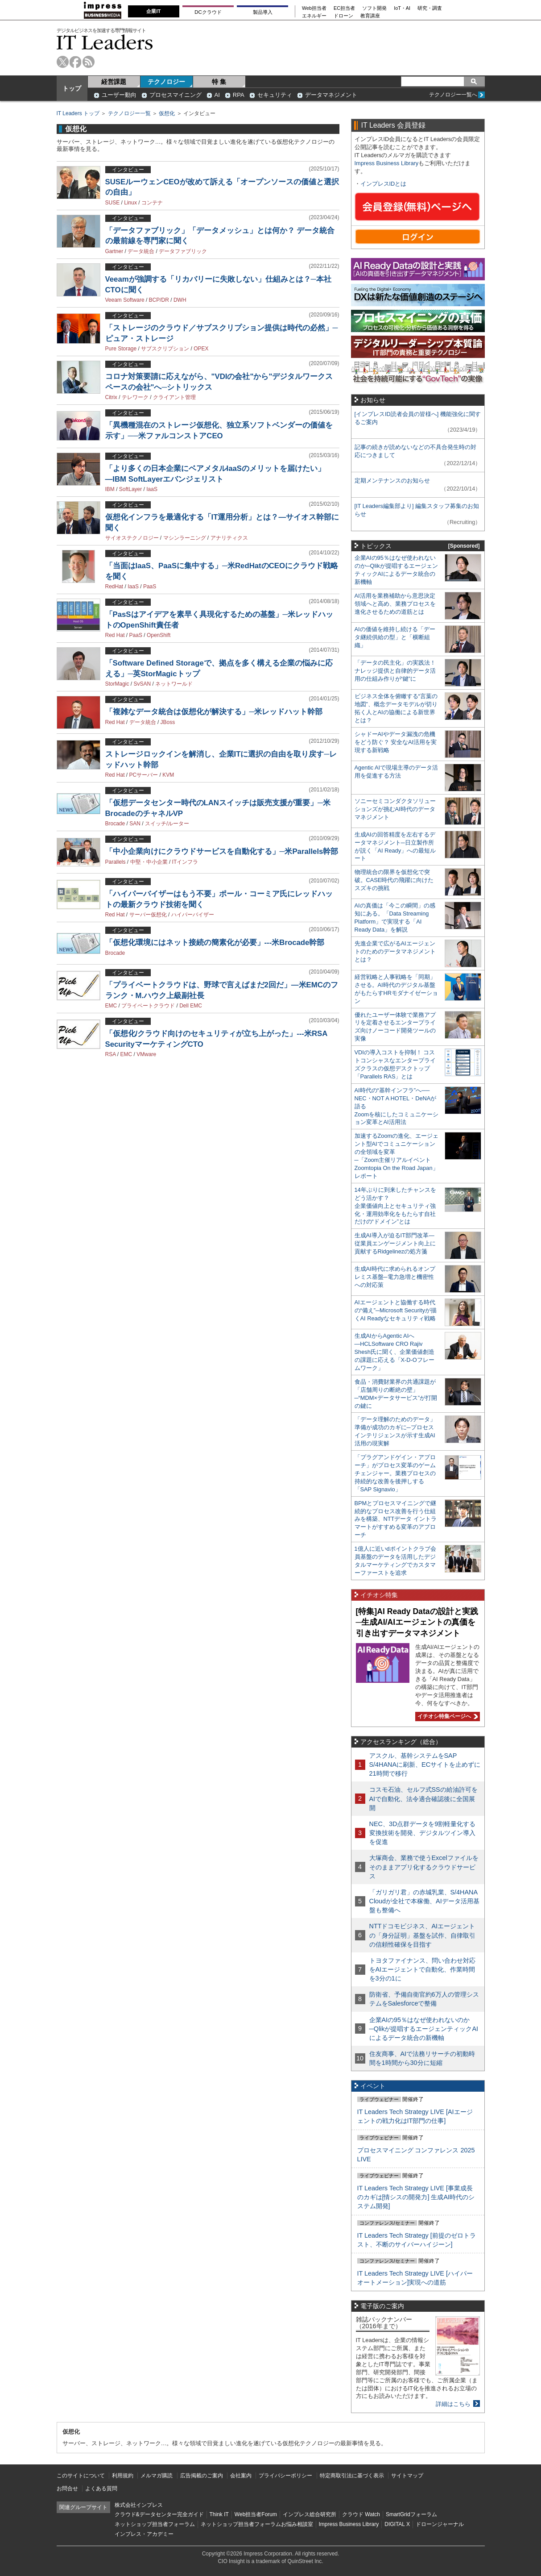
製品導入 (263, 12)
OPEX (201, 348)
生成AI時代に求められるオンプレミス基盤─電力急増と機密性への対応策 (395, 1276)
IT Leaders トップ (78, 113)
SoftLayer (130, 489)
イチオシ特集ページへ (446, 1716)
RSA (110, 1054)
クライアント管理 (174, 397)
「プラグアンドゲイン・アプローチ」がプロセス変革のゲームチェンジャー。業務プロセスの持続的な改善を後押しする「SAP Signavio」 (395, 1473)
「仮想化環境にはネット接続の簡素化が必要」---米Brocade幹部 (215, 942)
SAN (134, 823)
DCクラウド (207, 12)
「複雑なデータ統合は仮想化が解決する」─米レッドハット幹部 (214, 711)
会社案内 (241, 2475)
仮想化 (167, 113)
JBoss (168, 722)
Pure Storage (121, 348)
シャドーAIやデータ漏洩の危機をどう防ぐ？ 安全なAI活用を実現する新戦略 (396, 742)
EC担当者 (344, 8)
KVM (168, 775)
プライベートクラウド (148, 1006)
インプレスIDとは (383, 183)
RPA (238, 95)
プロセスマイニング (175, 95)
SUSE (112, 203)
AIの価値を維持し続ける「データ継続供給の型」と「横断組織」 (395, 637)
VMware (146, 1054)
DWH (179, 300)
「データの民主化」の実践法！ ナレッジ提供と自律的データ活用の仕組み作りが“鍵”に (395, 670)
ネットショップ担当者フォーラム (155, 2524)
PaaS (149, 586)
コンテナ (152, 203)
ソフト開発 (374, 8)
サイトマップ (407, 2475)
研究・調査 (429, 8)
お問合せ (67, 2488)
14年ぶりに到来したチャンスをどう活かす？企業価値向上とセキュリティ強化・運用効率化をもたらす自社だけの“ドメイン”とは (395, 1205)
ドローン (343, 15)
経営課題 (113, 81)
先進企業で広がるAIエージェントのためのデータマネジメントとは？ (395, 951)
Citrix (111, 397)
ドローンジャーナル (440, 2524)
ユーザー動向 (119, 95)
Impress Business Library (387, 163)
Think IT (219, 2514)
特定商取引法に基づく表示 (352, 2475)
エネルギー (314, 15)
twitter (63, 62)
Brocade (115, 823)
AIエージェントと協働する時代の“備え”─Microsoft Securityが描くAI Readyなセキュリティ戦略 (396, 1310)
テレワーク (135, 397)
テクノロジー (166, 81)
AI (217, 95)
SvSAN (142, 684)
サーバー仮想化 (148, 914)
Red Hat (115, 635)
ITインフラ (185, 862)
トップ (71, 88)
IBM (110, 489)
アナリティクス (229, 538)
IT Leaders (105, 42)
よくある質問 (101, 2488)
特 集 (219, 81)
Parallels (115, 862)
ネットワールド (174, 684)
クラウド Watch (361, 2514)
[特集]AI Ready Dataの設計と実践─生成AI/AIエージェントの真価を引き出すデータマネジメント (417, 1622)
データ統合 (141, 251)
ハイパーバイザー (192, 914)
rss (89, 62)
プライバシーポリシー (285, 2475)
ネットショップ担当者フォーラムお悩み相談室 (257, 2524)
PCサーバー (143, 775)
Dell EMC (190, 1006)
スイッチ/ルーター (167, 823)
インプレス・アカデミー (144, 2534)
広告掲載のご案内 (201, 2475)
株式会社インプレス (139, 2505)
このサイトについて (81, 2475)
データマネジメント (331, 95)
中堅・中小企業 (149, 862)
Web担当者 (314, 8)
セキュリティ (274, 95)
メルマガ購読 (156, 2475)
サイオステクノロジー (132, 538)
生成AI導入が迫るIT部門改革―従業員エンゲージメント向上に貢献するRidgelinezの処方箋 (395, 1243)
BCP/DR (159, 300)
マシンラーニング (184, 538)
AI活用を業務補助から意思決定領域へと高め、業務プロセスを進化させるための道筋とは (395, 603)
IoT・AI (402, 8)
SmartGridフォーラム (411, 2514)
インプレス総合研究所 (309, 2514)
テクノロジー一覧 (129, 113)
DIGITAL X (397, 2524)
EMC (111, 1006)
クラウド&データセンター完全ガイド (159, 2514)
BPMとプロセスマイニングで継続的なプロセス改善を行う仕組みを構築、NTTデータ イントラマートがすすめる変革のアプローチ (396, 1519)
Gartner (114, 251)
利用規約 (122, 2475)
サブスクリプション (165, 348)
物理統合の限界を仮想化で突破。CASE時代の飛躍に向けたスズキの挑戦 (394, 880)
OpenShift (158, 635)
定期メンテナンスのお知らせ (392, 480)
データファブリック (183, 251)
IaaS (151, 489)
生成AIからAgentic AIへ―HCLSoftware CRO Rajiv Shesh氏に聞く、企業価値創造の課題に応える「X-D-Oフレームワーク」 (394, 1351)
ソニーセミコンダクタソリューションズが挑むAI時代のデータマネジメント (395, 809)
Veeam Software (125, 300)
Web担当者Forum (256, 2514)
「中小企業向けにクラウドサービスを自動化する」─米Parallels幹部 (222, 851)
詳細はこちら (453, 2404)
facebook (76, 62)
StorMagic (117, 684)
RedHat (114, 586)
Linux (130, 203)
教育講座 (370, 15)
